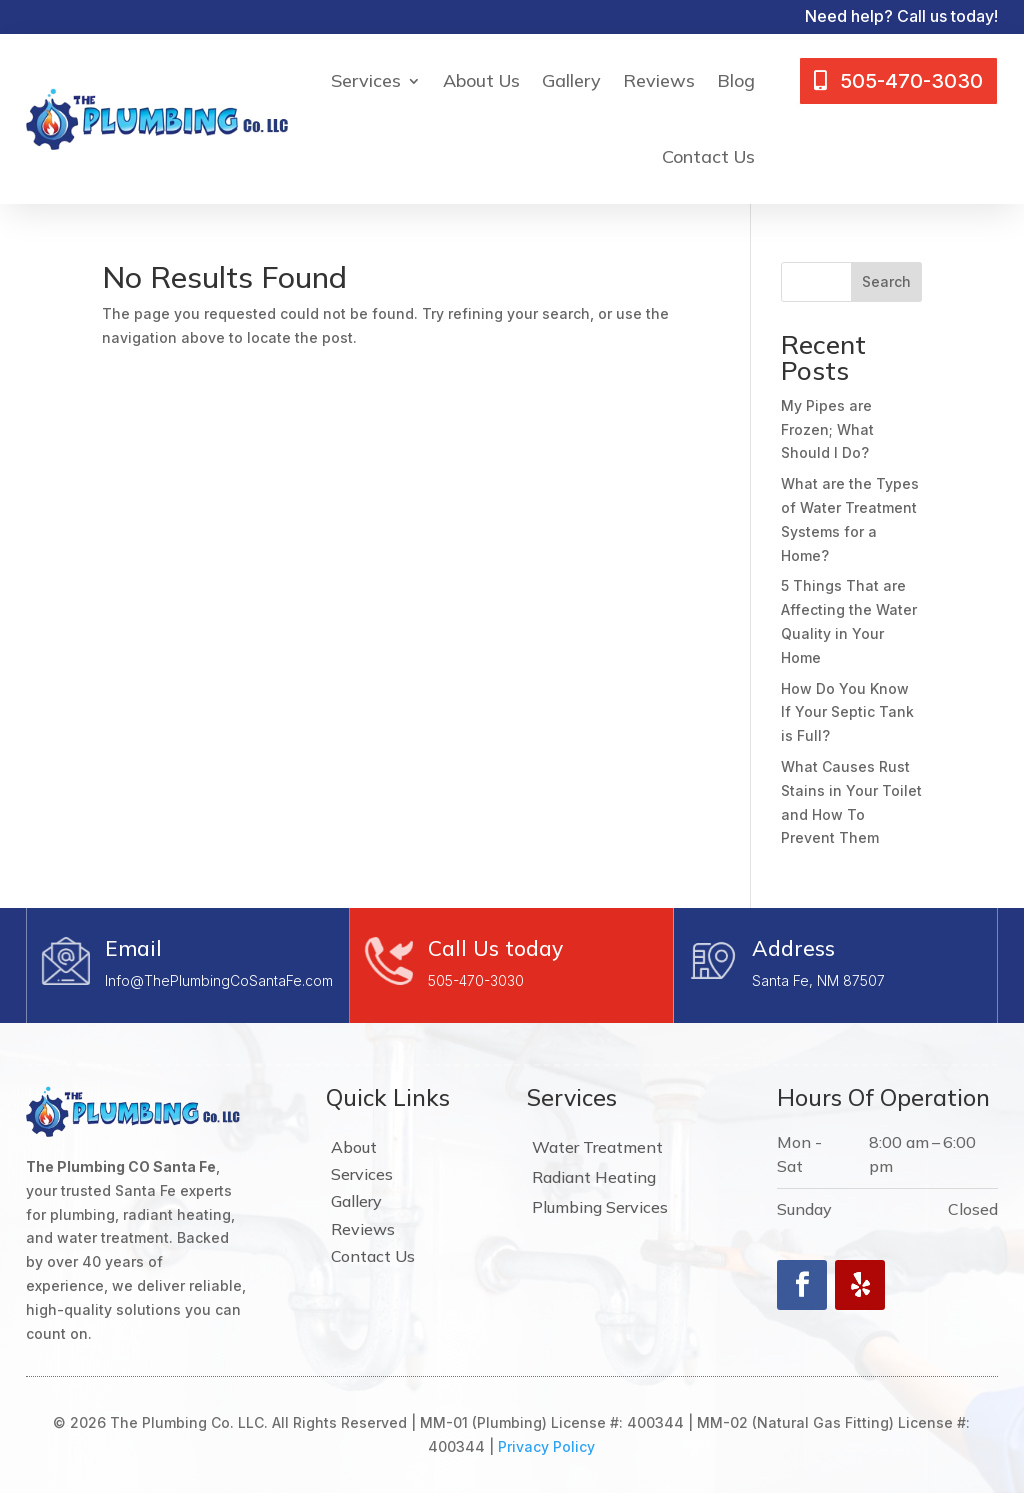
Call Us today (495, 948)
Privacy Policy (546, 1446)
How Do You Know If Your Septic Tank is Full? (847, 712)
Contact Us (708, 156)
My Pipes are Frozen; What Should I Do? (827, 429)
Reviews (659, 80)
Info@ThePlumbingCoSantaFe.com (219, 980)
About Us (481, 80)
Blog (736, 80)
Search (886, 281)
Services (366, 80)
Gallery (571, 80)
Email (133, 948)
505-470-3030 (476, 980)
